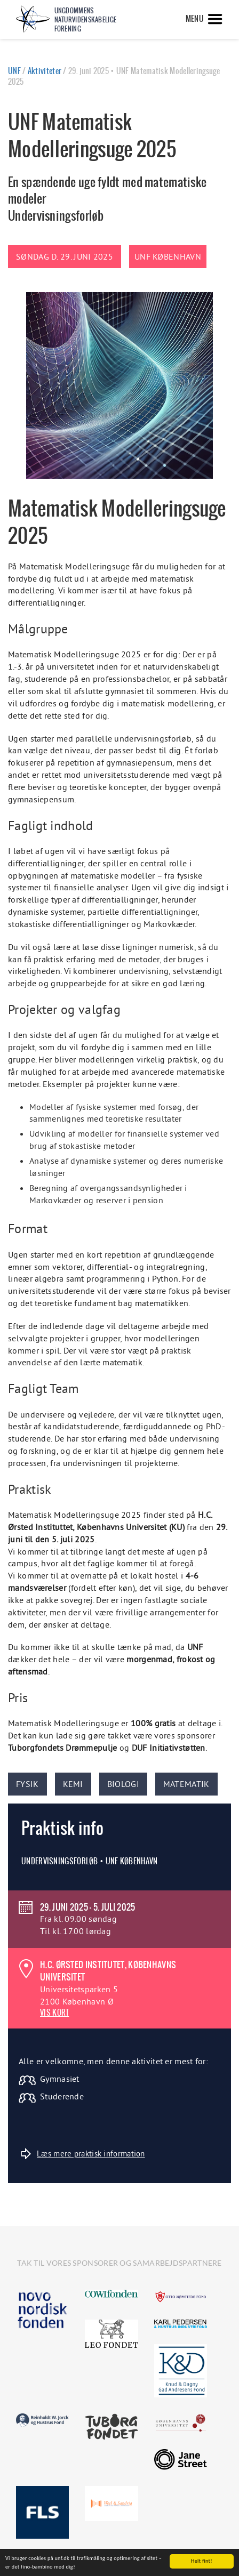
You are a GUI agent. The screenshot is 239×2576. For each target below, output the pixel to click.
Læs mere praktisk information (83, 2153)
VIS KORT (54, 2012)
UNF (14, 71)
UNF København (167, 256)
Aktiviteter (44, 71)
